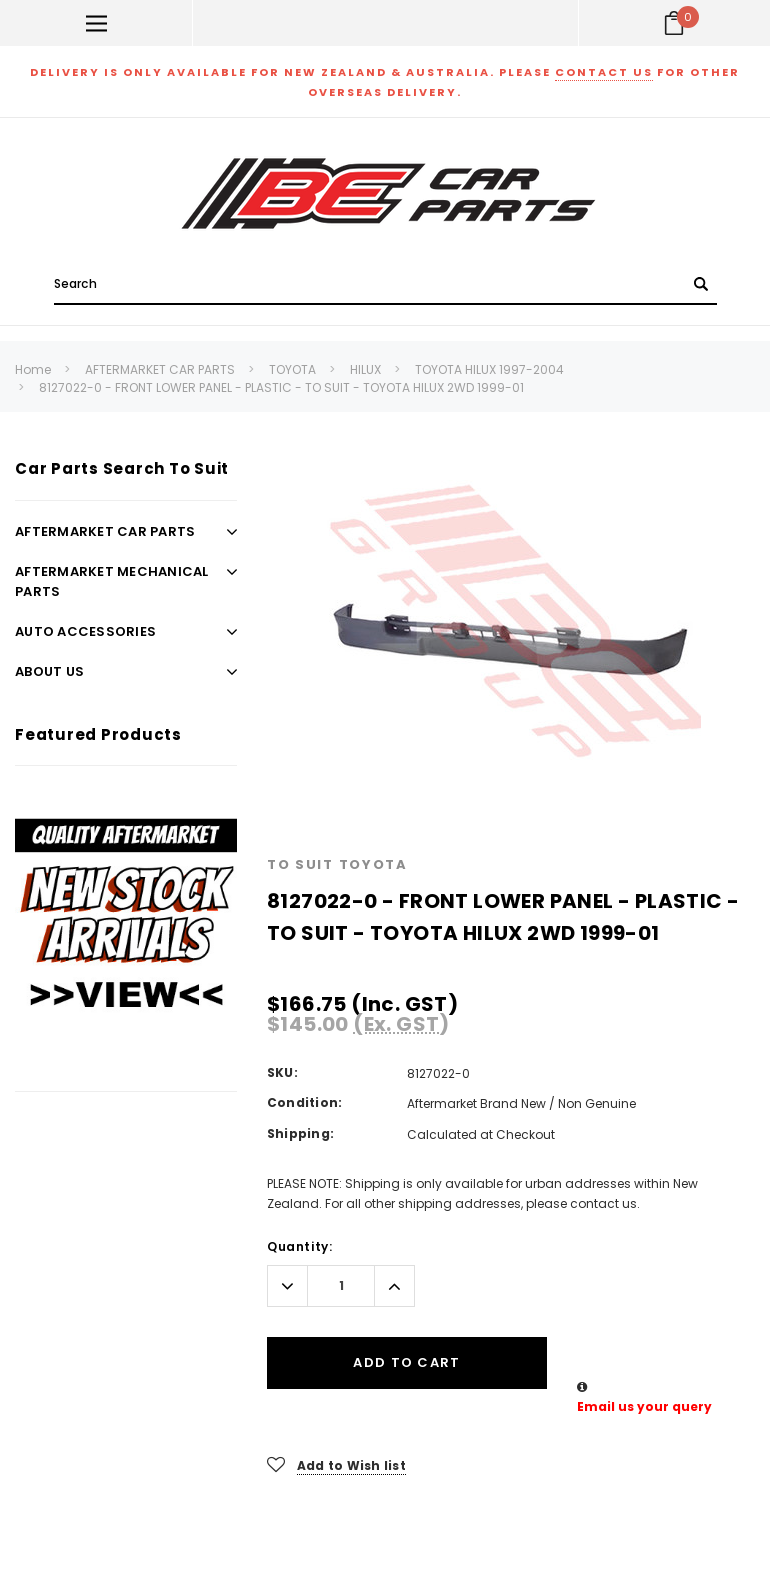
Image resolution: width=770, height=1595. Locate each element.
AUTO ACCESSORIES (85, 631)
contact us (604, 72)
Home (33, 369)
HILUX (365, 369)
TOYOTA (292, 369)
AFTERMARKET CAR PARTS (160, 369)
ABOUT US (49, 671)
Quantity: (299, 1246)
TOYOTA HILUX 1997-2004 (489, 369)
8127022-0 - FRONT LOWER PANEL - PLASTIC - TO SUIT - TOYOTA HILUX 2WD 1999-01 (281, 387)
